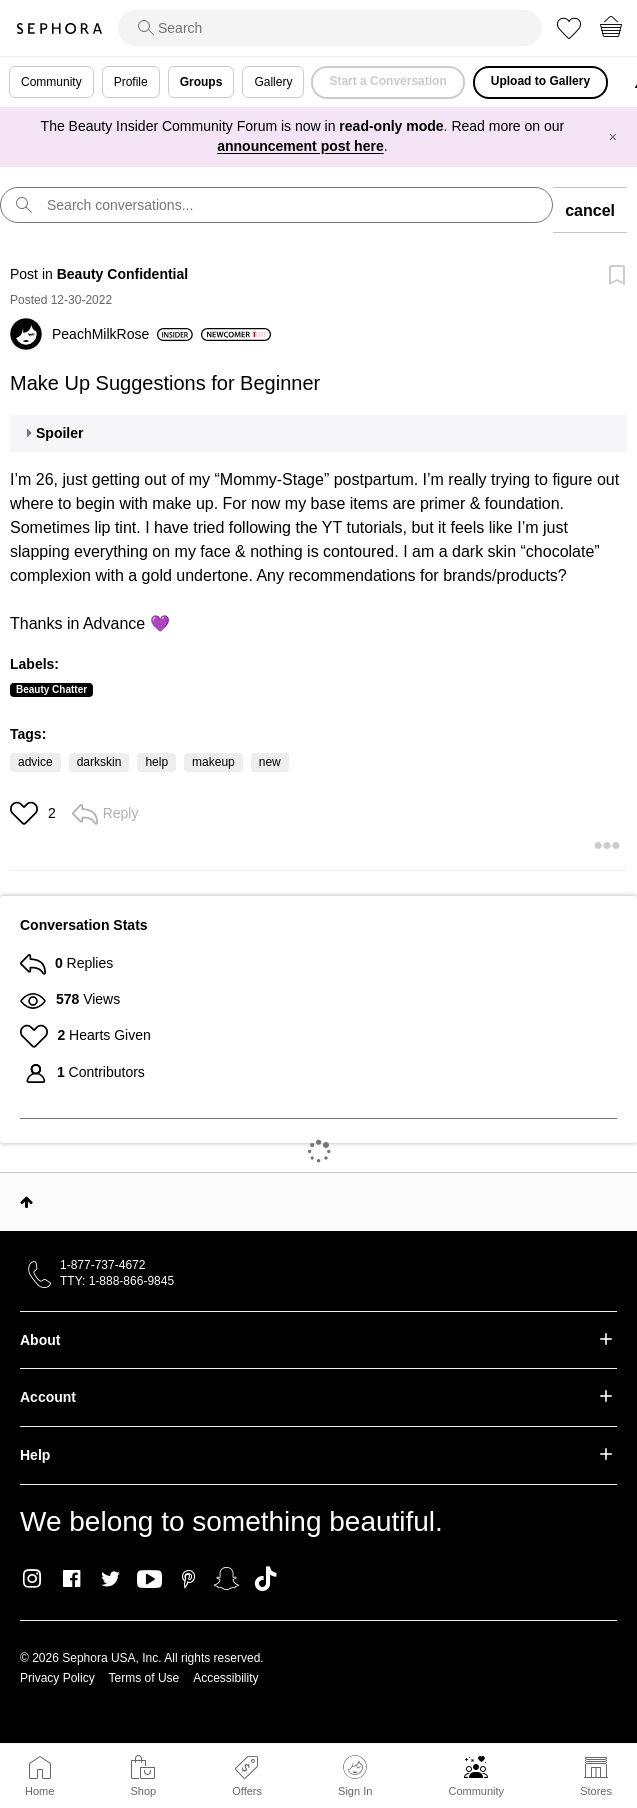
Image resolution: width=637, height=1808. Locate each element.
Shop (143, 1791)
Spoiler (59, 433)
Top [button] (26, 1202)
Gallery (273, 82)
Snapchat (226, 1579)
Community (476, 1791)
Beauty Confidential (122, 274)
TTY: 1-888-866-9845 (117, 1281)
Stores (596, 1791)
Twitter (110, 1579)
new (270, 762)
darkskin (99, 762)
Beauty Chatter (51, 689)
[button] (26, 813)
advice (35, 762)
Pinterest (188, 1579)
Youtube (149, 1580)
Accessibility (225, 1678)
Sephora (59, 28)
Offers (247, 1791)
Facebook (71, 1579)
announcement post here (300, 146)
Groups (201, 82)
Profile (131, 82)
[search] (330, 28)
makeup (213, 762)
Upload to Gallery (540, 81)
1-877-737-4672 (102, 1265)
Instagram (32, 1579)
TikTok (265, 1579)
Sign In (355, 1776)
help (156, 762)
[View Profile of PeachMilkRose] (122, 334)
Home (39, 1791)
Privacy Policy (57, 1678)
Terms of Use (144, 1678)
